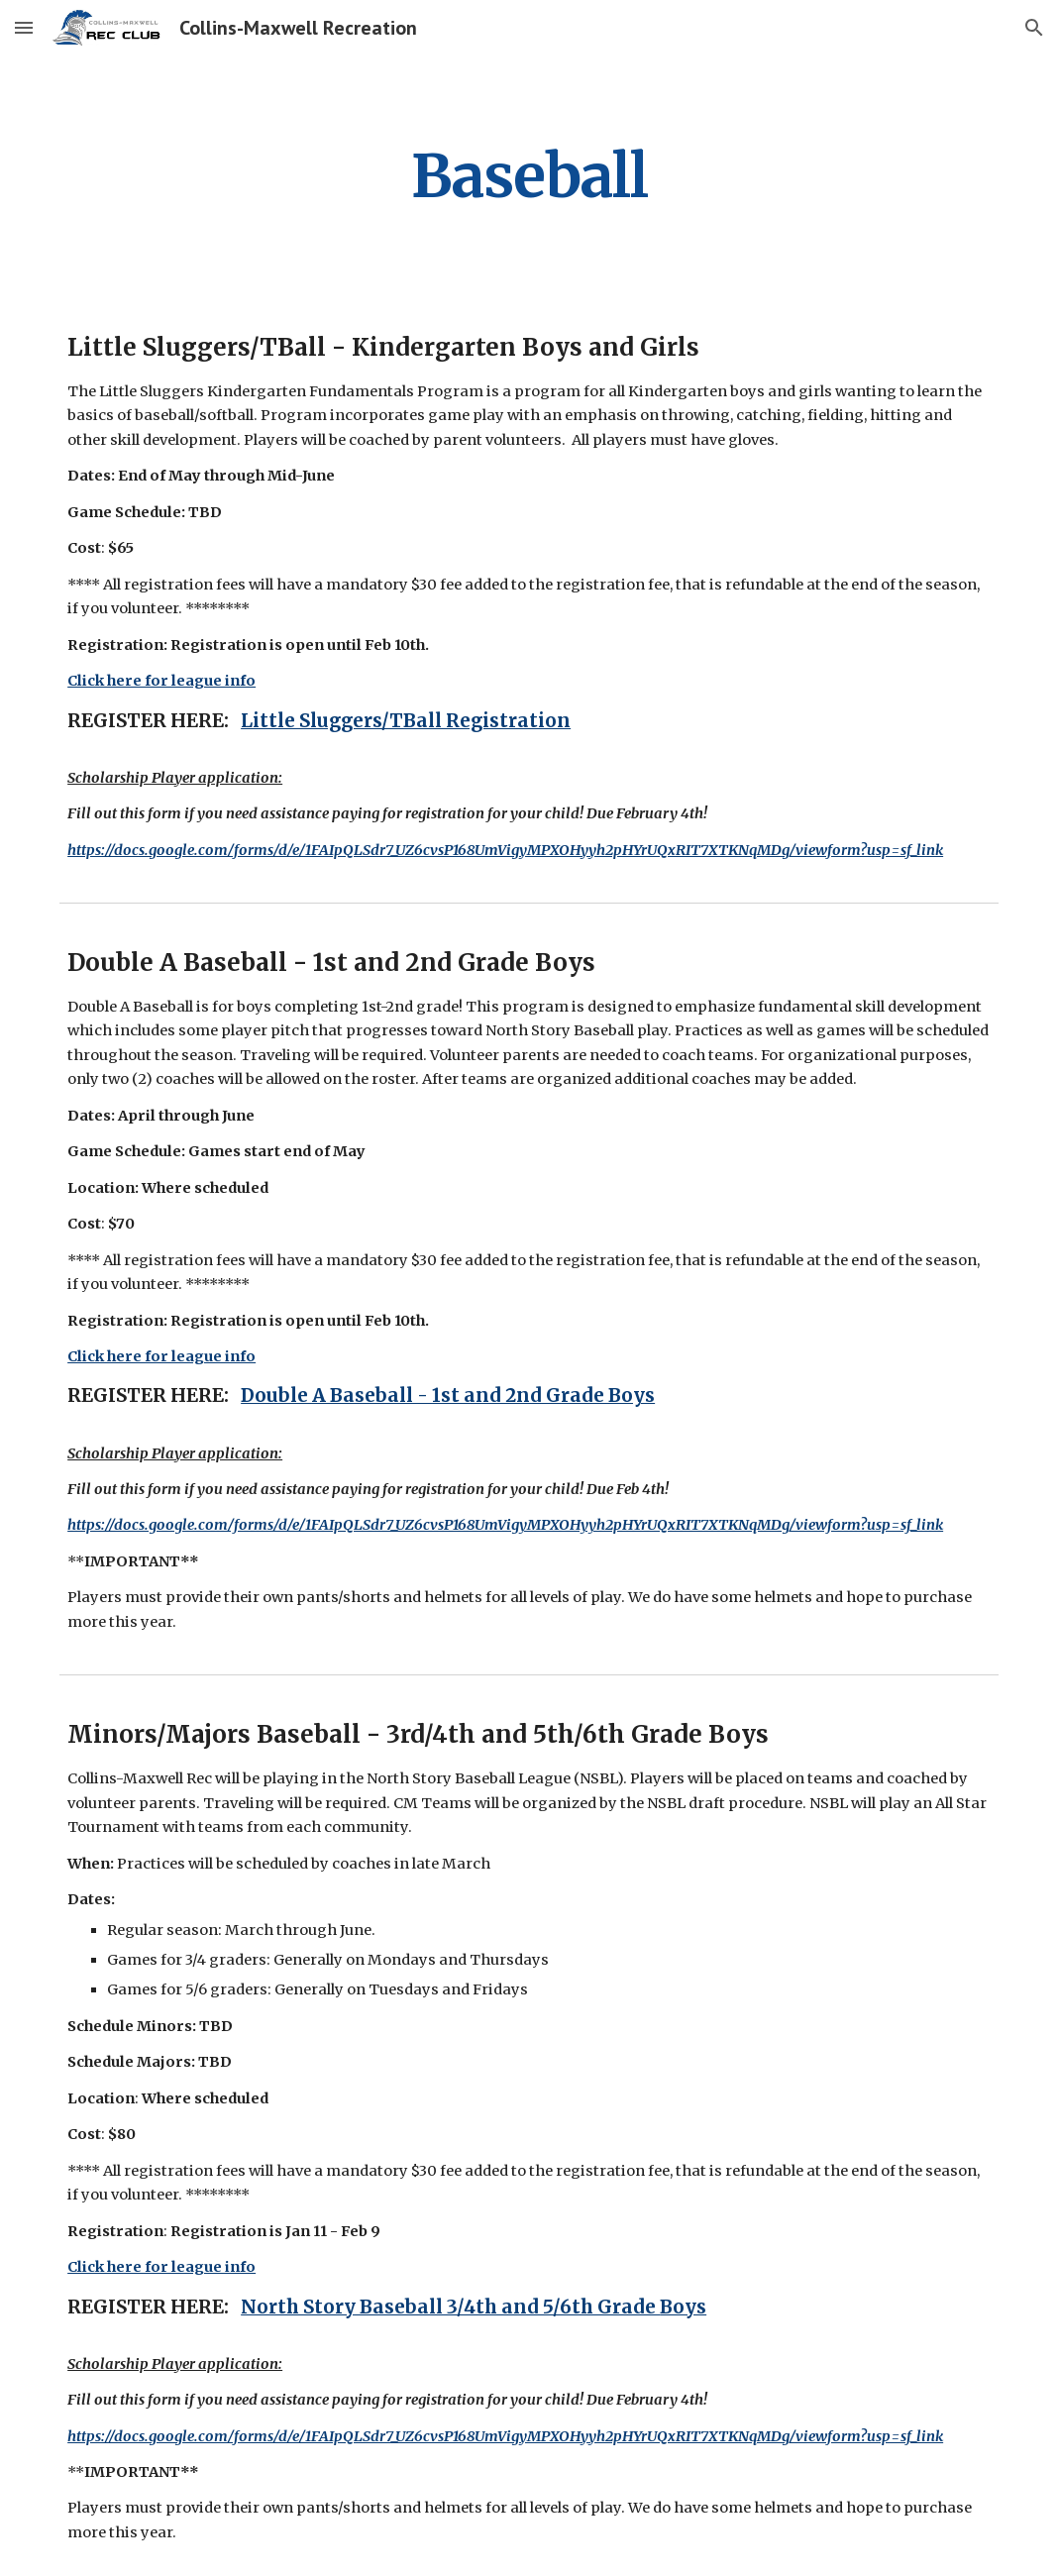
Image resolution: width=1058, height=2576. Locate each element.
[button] (24, 27)
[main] (529, 176)
